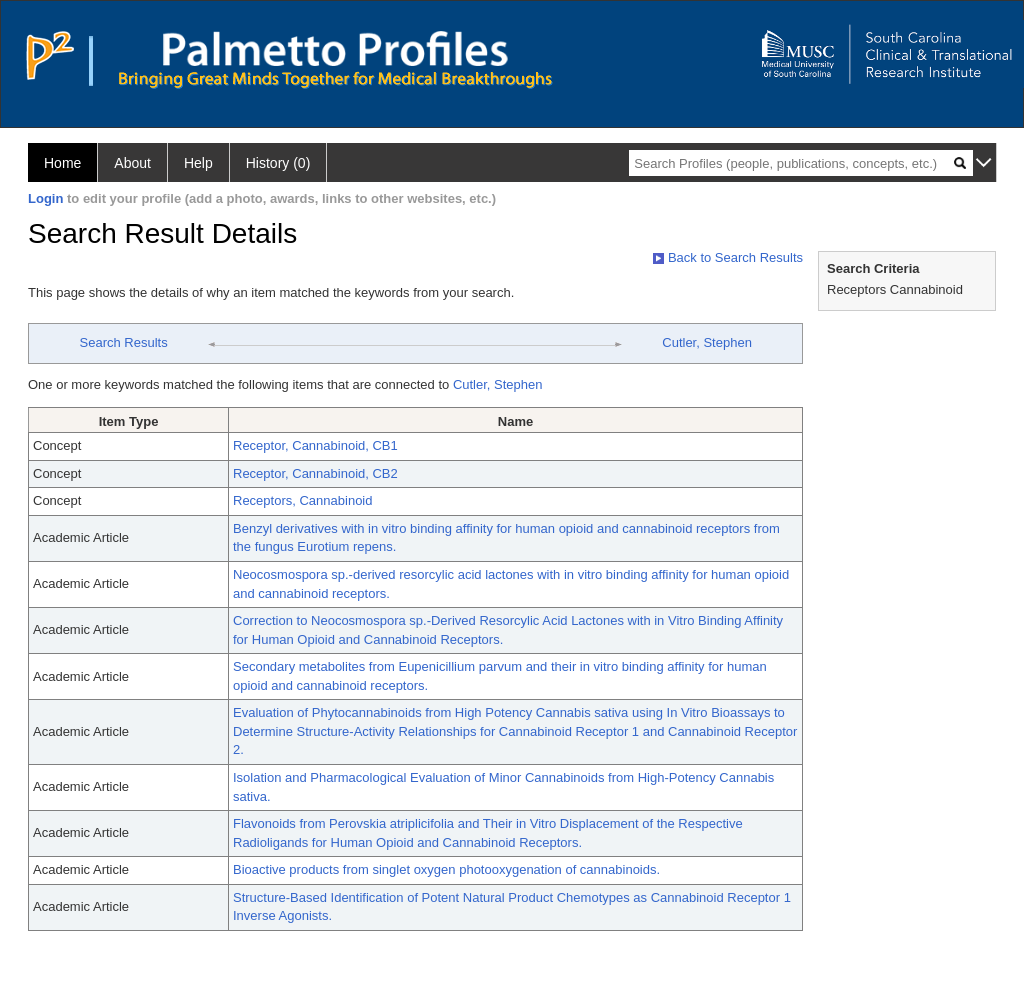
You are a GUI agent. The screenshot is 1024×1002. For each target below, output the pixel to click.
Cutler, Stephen (707, 342)
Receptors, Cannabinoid (302, 500)
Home (62, 163)
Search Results (124, 342)
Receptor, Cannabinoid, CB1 (315, 445)
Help (198, 163)
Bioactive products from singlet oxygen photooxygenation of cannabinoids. (446, 869)
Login (45, 198)
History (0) (278, 163)
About (132, 163)
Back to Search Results (728, 257)
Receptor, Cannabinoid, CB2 (315, 473)
